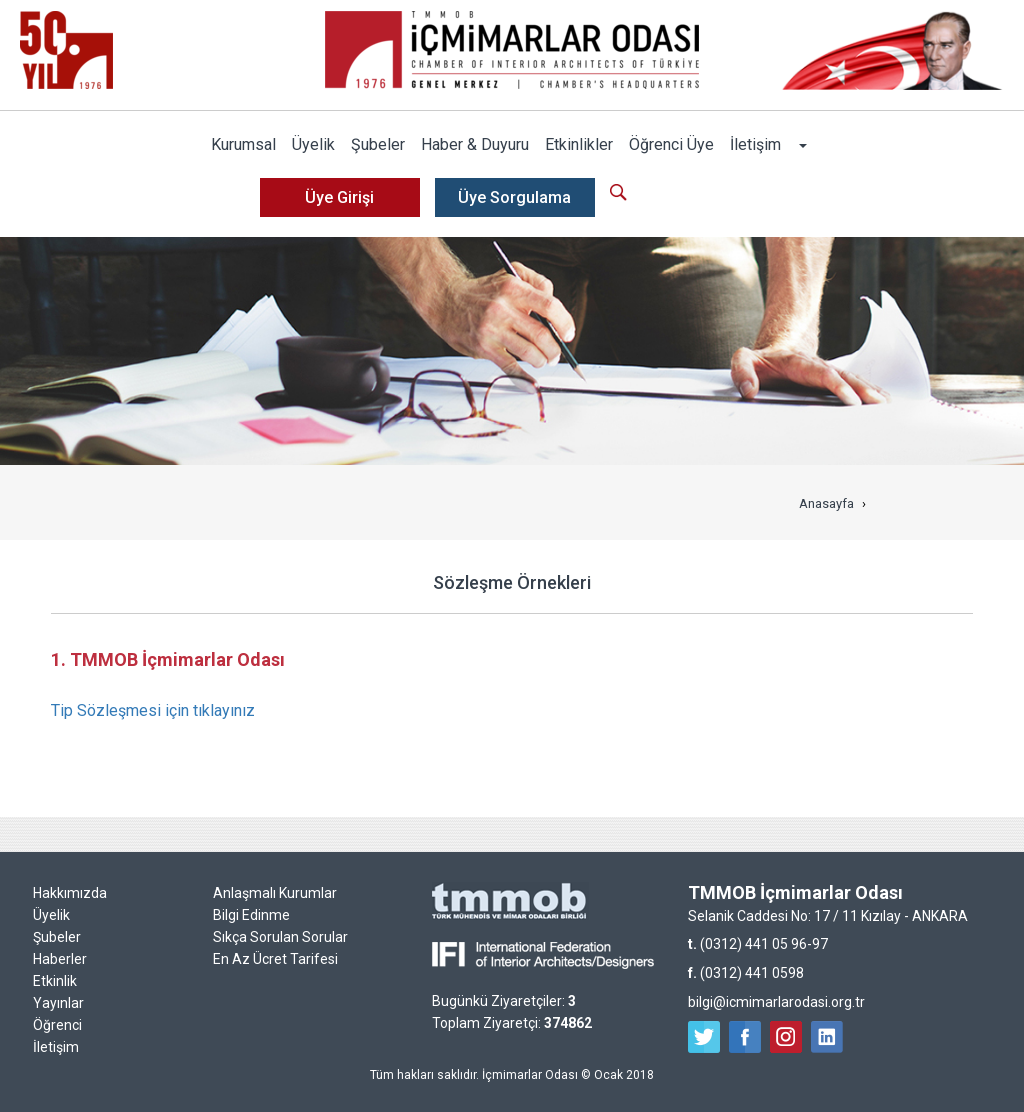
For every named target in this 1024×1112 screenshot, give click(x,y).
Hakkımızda (70, 893)
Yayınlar (58, 1003)
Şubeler (378, 144)
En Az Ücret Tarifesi (275, 959)
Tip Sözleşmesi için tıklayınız (153, 710)
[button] (802, 145)
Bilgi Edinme (251, 915)
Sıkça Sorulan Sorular (280, 937)
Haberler (60, 959)
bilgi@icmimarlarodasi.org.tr (776, 1002)
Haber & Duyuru (475, 144)
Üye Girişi (339, 197)
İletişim (755, 144)
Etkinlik (55, 981)
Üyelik (313, 144)
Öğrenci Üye (671, 144)
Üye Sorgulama (514, 197)
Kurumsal (243, 144)
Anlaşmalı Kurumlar (275, 893)
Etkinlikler (579, 144)
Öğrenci (57, 1025)
